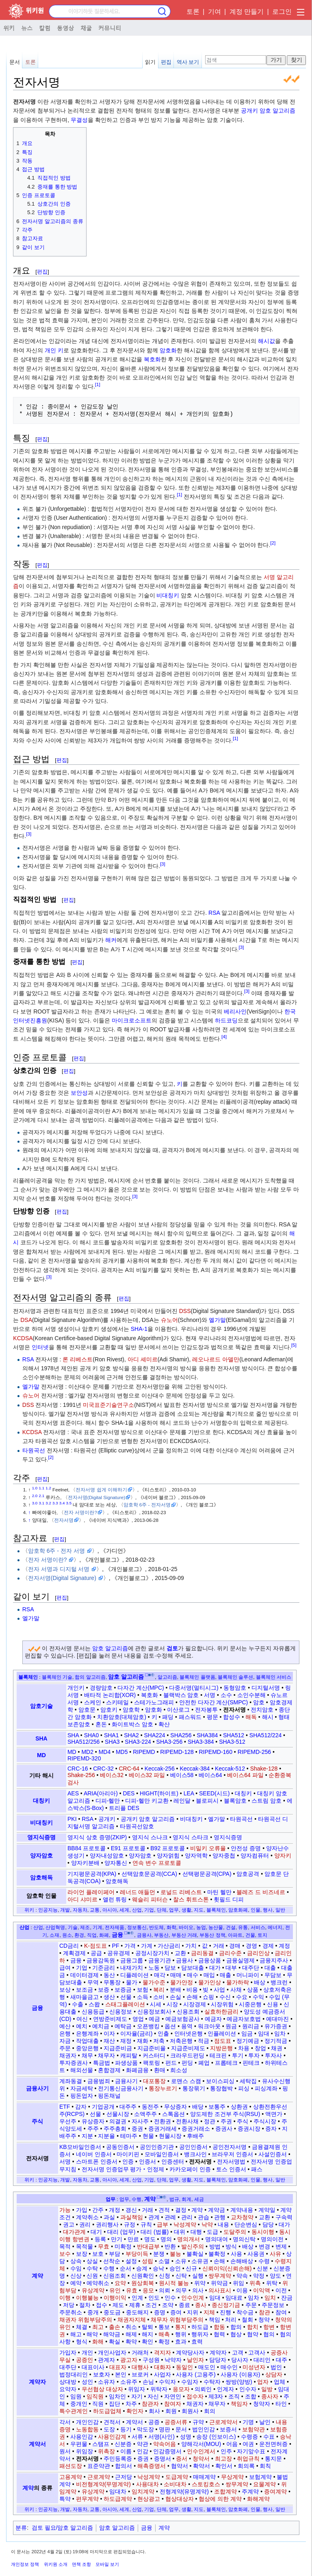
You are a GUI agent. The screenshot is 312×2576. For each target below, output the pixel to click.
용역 (187, 2026)
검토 (172, 1648)
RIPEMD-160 (215, 1752)
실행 (198, 2275)
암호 (258, 1702)
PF (115, 1945)
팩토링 (151, 2062)
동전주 (150, 2106)
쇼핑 (208, 1997)
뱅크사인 (195, 2154)
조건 (151, 2305)
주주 (93, 2128)
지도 (199, 1909)
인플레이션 (222, 2033)
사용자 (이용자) (240, 2374)
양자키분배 (85, 1863)
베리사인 (235, 1011)
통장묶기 (193, 2088)
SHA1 (111, 1735)
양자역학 (196, 1855)
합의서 (123, 2466)
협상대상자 (179, 2499)
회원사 (190, 2411)
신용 (272, 2004)
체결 (81, 2327)
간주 (98, 2210)
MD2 (87, 1752)
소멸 (164, 2261)
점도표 (222, 2041)
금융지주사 (274, 1960)
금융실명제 (240, 1960)
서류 (137, 2436)
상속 (76, 2261)
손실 (175, 1997)
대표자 (117, 2367)
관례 (170, 2217)
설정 (131, 2261)
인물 (255, 1909)
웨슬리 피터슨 (150, 1899)
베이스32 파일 (147, 1775)
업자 (263, 2382)
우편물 (78, 2444)
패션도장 (70, 2466)
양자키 (282, 1855)
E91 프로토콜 (128, 1848)
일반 (280, 1909)
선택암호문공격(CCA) (149, 1874)
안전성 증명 (246, 1848)
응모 (148, 2290)
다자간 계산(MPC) (140, 1687)
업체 (279, 2382)
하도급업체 (107, 2411)
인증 (128, 2161)
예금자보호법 (244, 2019)
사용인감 (81, 2436)
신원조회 (114, 2275)
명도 (150, 2239)
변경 (264, 2246)
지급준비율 (151, 2048)
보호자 (101, 2374)
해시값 (266, 341)
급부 (162, 2224)
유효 (131, 2290)
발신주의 (192, 2246)
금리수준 (230, 1953)
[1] (97, 384)
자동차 (80, 1909)
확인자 (134, 2411)
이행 (65, 2297)
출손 (114, 2327)
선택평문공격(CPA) (207, 1874)
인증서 (147, 2161)
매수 (192, 1975)
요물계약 (264, 2484)
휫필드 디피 (229, 1899)
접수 (101, 2305)
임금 (247, 2033)
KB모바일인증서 (80, 2147)
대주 (281, 2360)
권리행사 (107, 2224)
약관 (142, 2444)
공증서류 (176, 2422)
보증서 (228, 2429)
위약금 (219, 2283)
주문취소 (70, 2312)
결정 (180, 2210)
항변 (269, 2327)
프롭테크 (226, 2062)
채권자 (67, 2055)
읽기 (150, 62)
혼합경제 (109, 2070)
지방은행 (221, 2048)
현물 (148, 2136)
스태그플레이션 (125, 2004)
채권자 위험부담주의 (85, 2319)
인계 (137, 2297)
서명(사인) (161, 2436)
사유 (275, 2253)
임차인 (117, 2396)
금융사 (184, 1960)
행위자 (199, 2334)
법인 (276, 2367)
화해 (98, 2341)
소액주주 (145, 2114)
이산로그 (178, 1709)
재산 (109, 2041)
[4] (224, 1036)
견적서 (112, 2422)
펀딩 (187, 2062)
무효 (103, 2246)
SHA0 (91, 1735)
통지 (180, 2327)
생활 (186, 1909)
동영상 (65, 27)
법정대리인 (73, 2374)
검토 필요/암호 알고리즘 (62, 2527)
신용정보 (120, 2011)
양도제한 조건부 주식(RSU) (225, 2114)
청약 (264, 2319)
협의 (269, 2334)
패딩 (167, 1717)
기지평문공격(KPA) (91, 1874)
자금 (65, 2041)
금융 (37, 2008)
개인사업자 (112, 2352)
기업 (149, 1909)
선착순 (111, 2261)
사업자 (162, 2374)
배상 (259, 1982)
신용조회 (188, 2011)
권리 (85, 2224)
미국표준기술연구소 (108, 1405)
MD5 (122, 1752)
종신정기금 (226, 2305)
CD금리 (69, 1945)
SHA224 (154, 1735)
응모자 (181, 2389)
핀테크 (251, 2062)
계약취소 (87, 2217)
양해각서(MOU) (201, 2444)
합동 (219, 2327)
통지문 (273, 2458)
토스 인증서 (231, 2169)
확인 (147, 2341)
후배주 (195, 2136)
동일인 (184, 2367)
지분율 (106, 2136)
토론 (192, 11)
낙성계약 (184, 2224)
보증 (103, 1989)
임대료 (234, 2297)
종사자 (269, 2396)
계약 (37, 2275)
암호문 (86, 1709)
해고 (76, 2334)
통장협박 (221, 2088)
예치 (81, 2026)
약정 (258, 2275)
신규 (191, 2268)
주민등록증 (118, 2458)
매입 (209, 1975)
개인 (87, 2352)
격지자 (162, 2352)
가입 (81, 2210)
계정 (284, 1945)
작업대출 (87, 2041)
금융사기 (37, 2088)
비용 (192, 1989)
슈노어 (169, 1320)
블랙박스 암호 (181, 1695)
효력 (197, 2341)
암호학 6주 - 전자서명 (147, 1504)
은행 (65, 2033)
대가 (215, 1967)
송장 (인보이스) (216, 2436)
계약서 (37, 2444)
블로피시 (207, 1800)
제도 (118, 2305)
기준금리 (103, 1967)
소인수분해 (251, 1695)
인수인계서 (201, 2451)
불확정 (216, 2253)
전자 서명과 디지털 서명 (59, 1569)
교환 (180, 1953)
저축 (159, 2041)
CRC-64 (129, 1768)
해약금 (111, 2334)
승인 (175, 2268)
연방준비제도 (110, 2019)
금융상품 (209, 1960)
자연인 (172, 2396)
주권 (226, 2121)
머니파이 (247, 1975)
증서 (181, 2458)
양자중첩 (223, 1855)
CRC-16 (77, 1768)
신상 (76, 2275)
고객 (237, 2352)
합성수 (231, 1717)
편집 (166, 62)
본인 (120, 2374)
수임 (76, 2268)
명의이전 (272, 2239)
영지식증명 (41, 1837)
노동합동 (87, 2429)
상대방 (67, 2382)
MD (41, 1755)
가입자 (67, 2352)
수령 (264, 2261)
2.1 (42, 1495)
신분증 (123, 2444)
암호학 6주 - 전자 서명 (57, 1550)
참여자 (172, 2403)
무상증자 (175, 2106)
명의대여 (216, 2239)
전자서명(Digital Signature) (96, 1497)
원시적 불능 (174, 2283)
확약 (131, 2341)
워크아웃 (209, 2026)
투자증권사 (73, 2062)
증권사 (223, 2128)
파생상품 (126, 2062)
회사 (154, 2411)
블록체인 (28, 1677)
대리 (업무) (121, 2232)
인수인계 (192, 2297)
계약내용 (241, 2210)
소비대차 (175, 2484)
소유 (180, 2261)
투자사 (273, 2055)
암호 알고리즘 (277, 110)
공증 (154, 2422)
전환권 (162, 2121)
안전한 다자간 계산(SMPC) (213, 1702)
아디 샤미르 (82, 1899)
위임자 (136, 2389)
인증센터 (172, 2161)
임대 (263, 2033)
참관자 (150, 2403)
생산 (109, 1997)
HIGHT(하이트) (159, 1793)
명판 (164, 2429)
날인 (265, 2422)
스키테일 (117, 1702)
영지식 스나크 (150, 1837)
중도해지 (137, 2312)
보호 (98, 2253)
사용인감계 (112, 2436)
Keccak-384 (195, 1768)
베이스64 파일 (245, 1775)
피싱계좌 (266, 2088)
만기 (116, 2239)
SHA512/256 (83, 1741)
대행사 (140, 2367)
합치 (252, 2327)
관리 (187, 2217)
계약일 (266, 2210)
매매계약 (204, 2477)
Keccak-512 (230, 1768)
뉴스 (26, 27)
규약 (198, 2422)
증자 (271, 2128)
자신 (153, 2396)
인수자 (247, 2389)
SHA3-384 (201, 1741)
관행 (219, 2217)
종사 (200, 2305)
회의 (209, 2411)
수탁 (92, 2268)
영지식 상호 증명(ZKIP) (97, 1837)
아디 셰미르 (143, 1359)
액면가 (273, 2114)
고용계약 (70, 2477)
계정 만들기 (247, 11)
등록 (100, 2239)
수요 (241, 1997)
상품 (252, 1989)
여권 (248, 2444)
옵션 (170, 2026)
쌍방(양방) (238, 2382)
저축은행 (181, 2041)
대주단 (250, 1967)
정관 (209, 2121)
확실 (114, 2341)
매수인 (229, 2367)
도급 (212, 2232)
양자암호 (41, 1855)
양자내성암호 (107, 1855)
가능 (65, 2210)
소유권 (199, 2261)
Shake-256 (81, 1775)
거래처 (140, 2352)
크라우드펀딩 (187, 2055)
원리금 (250, 2026)
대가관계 (74, 2232)
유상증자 (93, 2121)
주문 (65, 2048)
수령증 (249, 2436)
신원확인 (142, 2275)
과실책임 (131, 2217)
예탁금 (123, 2026)
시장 (172, 2004)
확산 (164, 1724)
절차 (85, 2305)
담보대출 (192, 1967)
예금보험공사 (182, 2019)
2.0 (35, 1495)
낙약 (207, 2224)
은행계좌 (87, 2033)
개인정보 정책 (25, 2564)
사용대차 (147, 2484)
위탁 (271, 2283)
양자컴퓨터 (254, 1855)
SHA (41, 1738)
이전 (281, 2290)
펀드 (171, 2062)
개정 (114, 2210)
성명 (185, 2436)
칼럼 (44, 27)
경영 (251, 1945)
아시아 (109, 1909)
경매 (234, 1945)
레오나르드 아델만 (215, 1359)
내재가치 (131, 1967)
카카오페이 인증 (190, 2169)
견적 (164, 2210)
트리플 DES (124, 1808)
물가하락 (237, 1982)
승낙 (158, 2268)
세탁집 (248, 2081)
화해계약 (258, 2499)
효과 (180, 2341)
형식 (81, 2341)
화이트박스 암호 (132, 1724)
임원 (76, 2396)
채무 (87, 2055)
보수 (65, 2253)
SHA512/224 (265, 1735)
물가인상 (209, 1982)
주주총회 (115, 2128)
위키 (9, 27)
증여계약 (275, 2491)
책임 (214, 2319)
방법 (215, 2246)
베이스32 (112, 1775)
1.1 (42, 1488)
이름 (126, 2451)
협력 (219, 2334)
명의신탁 (244, 2239)
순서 (125, 2268)
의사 (198, 2290)
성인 (87, 2382)
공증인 (84, 2360)
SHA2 (131, 1735)
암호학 (131, 1709)
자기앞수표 (251, 2451)
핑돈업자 (81, 2095)
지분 (87, 2136)
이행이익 (115, 2297)
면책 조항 (81, 2564)
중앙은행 (87, 2048)
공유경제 (118, 1953)
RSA (214, 912)
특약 (65, 2499)
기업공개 (103, 2106)
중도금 (112, 2312)
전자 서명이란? (80, 1512)
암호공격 (247, 1874)
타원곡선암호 (137, 1826)
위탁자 (158, 2389)
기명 (248, 2422)
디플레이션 (134, 1975)
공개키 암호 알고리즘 (148, 1819)
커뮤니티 (109, 27)
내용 (223, 2224)
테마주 (128, 2136)
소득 (142, 1997)
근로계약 (98, 2477)
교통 (95, 1909)
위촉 (255, 2283)
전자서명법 (231, 2161)
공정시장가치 (152, 1953)
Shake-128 (264, 1768)
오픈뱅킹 (148, 2026)
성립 (147, 2261)
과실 (109, 2217)
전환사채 (187, 2121)
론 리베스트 (78, 1359)
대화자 (162, 2367)
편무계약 (87, 2499)
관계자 (106, 2360)
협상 (236, 2334)
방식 (231, 2246)
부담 (114, 2253)
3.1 (42, 1503)
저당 (68, 2305)
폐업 (204, 2062)
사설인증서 (272, 2154)
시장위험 (222, 2004)
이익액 (261, 2290)
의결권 (117, 2121)
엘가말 (217, 1320)
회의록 (246, 2466)
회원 (171, 2411)
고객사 (256, 2352)
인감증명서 (167, 2451)
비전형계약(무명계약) (103, 2484)
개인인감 (87, 2422)
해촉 (164, 2334)
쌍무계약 (219, 2275)
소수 (226, 1695)
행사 (268, 1909)
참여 (281, 2312)
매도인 (206, 2367)
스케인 (92, 1702)
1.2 (48, 1488)
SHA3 (112, 1741)
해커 (111, 940)
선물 (126, 1997)
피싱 (243, 2088)
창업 (260, 2048)
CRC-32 (103, 1768)
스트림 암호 (266, 1800)
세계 (124, 1909)
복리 (159, 1989)
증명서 (162, 2458)
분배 (175, 1989)
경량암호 (101, 1687)
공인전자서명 (229, 2147)
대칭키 (41, 1800)
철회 (247, 2319)
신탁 (181, 2275)
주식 (37, 2121)
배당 (198, 2106)
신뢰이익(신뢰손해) (226, 2268)
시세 (155, 2004)
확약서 (201, 2466)
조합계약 (225, 2491)
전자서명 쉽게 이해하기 (101, 1489)
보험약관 (253, 2429)
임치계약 (143, 2491)
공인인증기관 (157, 2147)
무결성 (79, 120)
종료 (184, 2305)
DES (129, 1793)
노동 (154, 1967)
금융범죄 (98, 2081)
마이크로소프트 (132, 1020)
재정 (126, 2041)
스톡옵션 (173, 2114)
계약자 (37, 2382)
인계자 (225, 2389)
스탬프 (100, 2444)
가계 (146, 1945)
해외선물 (81, 2070)
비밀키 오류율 (208, 1848)
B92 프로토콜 (167, 1848)
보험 (142, 1989)
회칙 (265, 2466)
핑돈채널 (109, 2095)
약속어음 (164, 2444)
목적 (65, 2246)
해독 (251, 1717)
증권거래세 (162, 2128)
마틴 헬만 (219, 1892)
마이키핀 (128, 2154)
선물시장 (117, 2114)
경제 (268, 1945)
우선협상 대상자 (102, 2389)
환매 (159, 2070)
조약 (167, 2305)
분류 (21, 2527)
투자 (254, 2055)
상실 (92, 2261)
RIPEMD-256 (254, 1752)
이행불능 (87, 2297)
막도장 (145, 2429)
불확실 (195, 2253)
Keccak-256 (160, 1768)
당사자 (239, 2360)
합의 (236, 2327)
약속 (242, 2275)
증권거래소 (196, 2128)
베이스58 (182, 1775)
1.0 (35, 1488)
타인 (281, 2403)
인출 (163, 2033)
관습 (203, 2217)
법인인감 (203, 2429)
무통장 (112, 1982)
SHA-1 (139, 1329)
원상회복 (142, 2283)
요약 (120, 2283)
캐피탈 (128, 2055)
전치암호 (262, 1709)
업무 (174, 1909)
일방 (267, 2389)
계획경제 (74, 1953)
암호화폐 (238, 1909)
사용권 (255, 2253)
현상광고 (148, 2499)
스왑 (94, 2004)
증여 (176, 2312)
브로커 (140, 2374)
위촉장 (106, 2451)
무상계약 (232, 2477)
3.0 (35, 1503)
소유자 (106, 2382)
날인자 (195, 2360)
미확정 (123, 2246)
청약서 (201, 2458)
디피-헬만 (107, 1800)
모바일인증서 (162, 2154)
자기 (137, 2396)
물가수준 (154, 1982)
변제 (281, 2246)
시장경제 (194, 2004)
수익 (258, 1997)
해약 (92, 2334)
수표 (269, 2436)
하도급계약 (118, 2499)
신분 (262, 2268)
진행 (225, 2312)
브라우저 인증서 (232, 2154)
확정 (164, 2341)
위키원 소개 (55, 2564)
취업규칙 (248, 2458)
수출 (77, 2004)
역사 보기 (188, 62)
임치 (270, 2297)
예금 (154, 2019)
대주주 (127, 2106)
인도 (154, 2297)
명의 (166, 2239)
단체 (162, 1909)
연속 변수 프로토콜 (156, 1863)
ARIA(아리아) (101, 1793)
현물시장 (170, 2136)
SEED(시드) (214, 1793)
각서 (65, 2422)
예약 (76, 2283)
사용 (236, 2253)
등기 (126, 2429)
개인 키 (54, 350)
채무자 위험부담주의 (177, 2319)
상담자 (273, 2374)
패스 (256, 2169)
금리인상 (258, 1953)
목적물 (84, 2246)
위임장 (84, 2451)
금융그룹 (131, 1960)
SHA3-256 (169, 1741)
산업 (137, 1909)
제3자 (215, 2396)
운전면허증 (273, 2444)
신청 (164, 2275)
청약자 (261, 2403)
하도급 (199, 2327)
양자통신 (115, 1863)
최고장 (223, 2458)
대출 (270, 1967)
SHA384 (207, 1735)
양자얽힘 (168, 1855)
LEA (189, 1793)
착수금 (245, 2312)
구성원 (151, 2360)
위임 (238, 2283)
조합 (250, 2396)
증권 (137, 2128)
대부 (231, 1967)
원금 (231, 2026)
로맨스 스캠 (186, 2081)
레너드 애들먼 (138, 1892)
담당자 (217, 2360)
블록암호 (235, 1800)
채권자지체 (131, 2319)
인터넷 (40, 1347)
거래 (218, 1945)
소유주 (128, 2382)
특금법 (101, 2062)
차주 (131, 2403)
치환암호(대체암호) (121, 1717)
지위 (192, 2312)
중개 (93, 2312)
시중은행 (250, 2004)
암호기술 (41, 1706)
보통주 (216, 2106)
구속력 (283, 2217)
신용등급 (93, 2011)
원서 (65, 2451)
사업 (219, 1989)
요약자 (67, 2389)
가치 (191, 1945)
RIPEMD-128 (176, 1752)
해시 (267, 1717)
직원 (98, 2403)
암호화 (168, 350)
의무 (181, 2290)
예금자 (213, 2019)
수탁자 (212, 2382)
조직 (234, 2396)
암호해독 (41, 1877)
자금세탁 (81, 2088)
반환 (170, 2246)
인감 (142, 2451)
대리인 (262, 2360)
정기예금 (247, 2041)
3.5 (69, 1503)
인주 (226, 2451)
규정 (129, 2224)
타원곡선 (33, 1450)
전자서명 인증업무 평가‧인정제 (123, 2169)
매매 (176, 1975)
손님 (148, 2382)
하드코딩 (226, 1020)
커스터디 (154, 2055)
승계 (141, 2268)
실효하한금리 (221, 2011)
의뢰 (164, 2290)
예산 (65, 2026)
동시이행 (262, 2232)
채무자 (106, 2055)
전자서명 (64, 1520)
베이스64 (210, 1775)
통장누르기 (163, 2088)
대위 (179, 2232)
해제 (131, 2334)
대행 (196, 2232)
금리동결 (202, 1953)
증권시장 (249, 2128)
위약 (200, 2283)
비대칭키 (167, 595)
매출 (225, 1975)
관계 (154, 2217)
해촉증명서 (151, 2466)
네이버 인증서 (94, 2154)
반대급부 (148, 2246)
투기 (237, 2055)
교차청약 (242, 2217)
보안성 (79, 1092)
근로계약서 (223, 2422)
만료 (133, 2239)
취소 (131, 2327)
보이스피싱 (220, 2081)
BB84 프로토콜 (86, 1848)
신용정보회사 (154, 2011)
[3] (28, 833)
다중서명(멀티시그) (193, 1687)
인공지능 (48, 1909)
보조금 (84, 1989)
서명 (209, 1695)
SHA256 (180, 1735)
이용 (242, 2290)
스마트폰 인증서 (96, 2161)
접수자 (195, 2396)
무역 (93, 1982)
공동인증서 (120, 2147)
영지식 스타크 (190, 1837)
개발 (65, 1909)
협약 (252, 2334)
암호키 (108, 1709)
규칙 (146, 2224)
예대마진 (277, 2019)
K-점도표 (95, 1945)
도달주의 (234, 2232)
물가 (131, 1982)
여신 (82, 2019)
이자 (109, 2033)
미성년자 (254, 2367)
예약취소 (98, 2283)
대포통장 (154, 2081)
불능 (175, 2253)
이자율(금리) (136, 2033)
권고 (68, 2224)
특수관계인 (73, 2411)
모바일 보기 (107, 2564)
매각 (159, 1975)
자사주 (140, 2121)
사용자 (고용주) (195, 2374)
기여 (214, 11)
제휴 (135, 2305)
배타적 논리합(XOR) (110, 1695)
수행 (109, 2268)
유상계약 (93, 2290)
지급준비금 (118, 2048)
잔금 (286, 2297)
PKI (72, 1819)
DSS (185, 1311)
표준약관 (98, 2466)
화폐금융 (137, 2070)
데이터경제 (84, 1975)
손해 (192, 1997)
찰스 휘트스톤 (191, 1899)
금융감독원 (101, 1960)
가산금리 (169, 1945)
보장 (81, 2253)
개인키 (75, 1687)
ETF (64, 2106)
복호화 (152, 359)
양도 (275, 2275)
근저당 (123, 2477)
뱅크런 (279, 1982)
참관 (264, 2312)
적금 (203, 2041)
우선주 (67, 2121)
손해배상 (241, 2261)
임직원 (95, 2396)
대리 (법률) (155, 2232)
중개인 (78, 2403)
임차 (280, 2033)
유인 (115, 2290)
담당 (268, 2224)
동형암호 (234, 1687)
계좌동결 (70, 2081)
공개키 (249, 110)
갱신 (131, 2210)
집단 (114, 2403)
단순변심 (245, 2224)
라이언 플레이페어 (91, 1892)
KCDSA (22, 1338)
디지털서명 (265, 1687)
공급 (96, 1953)
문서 (14, 62)
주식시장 (265, 2121)
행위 (180, 2334)
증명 (159, 2312)
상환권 (239, 2106)
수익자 (167, 2382)
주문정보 (273, 2305)
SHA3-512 (232, 1741)
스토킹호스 (206, 2484)
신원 (92, 2275)
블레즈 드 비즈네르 (260, 1892)
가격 (130, 1945)
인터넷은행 (188, 2033)
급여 (65, 1967)
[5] (294, 1345)
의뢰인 (203, 2389)
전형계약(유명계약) (184, 2491)
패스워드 (190, 1717)
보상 (65, 1989)
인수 (170, 2297)
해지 (147, 2334)
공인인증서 (193, 2147)
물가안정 (181, 1982)
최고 (98, 2327)
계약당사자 (190, 2352)
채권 (276, 2048)
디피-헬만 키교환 (147, 1800)
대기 (96, 2232)
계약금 (216, 2210)
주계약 (250, 2491)
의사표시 (219, 2290)
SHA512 (233, 1735)
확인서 (223, 2466)
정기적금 (275, 2041)
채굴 (86, 27)
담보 (170, 1967)
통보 (164, 2327)
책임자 (239, 2403)
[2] (272, 543)
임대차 (117, 2491)
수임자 (189, 2382)
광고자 (128, 2360)
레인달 (182, 1800)
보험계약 (260, 2477)
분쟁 (159, 2253)
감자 (81, 2106)
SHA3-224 (138, 1741)
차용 (243, 2048)
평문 (212, 1717)
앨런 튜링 (115, 1899)
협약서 (179, 2466)
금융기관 (159, 1960)
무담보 (273, 1975)
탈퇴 (147, 2327)
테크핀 (218, 2055)
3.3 (55, 1503)
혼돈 (101, 1724)
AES (73, 1793)
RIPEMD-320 (84, 1758)
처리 (230, 2319)
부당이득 (137, 2253)
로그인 (282, 11)
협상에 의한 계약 (220, 2499)
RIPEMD (144, 1752)
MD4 (105, 1752)
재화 (142, 2041)
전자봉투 (206, 1709)
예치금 (100, 2026)
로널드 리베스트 (181, 1892)
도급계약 (176, 2477)
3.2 (48, 1503)
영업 (138, 2019)
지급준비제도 (188, 2048)
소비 (159, 1997)
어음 (232, 2444)
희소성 (178, 2070)
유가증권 (275, 2026)
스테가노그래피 (154, 1702)
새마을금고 (84, 1997)
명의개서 (188, 2239)
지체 (209, 2312)
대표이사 (93, 2367)
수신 (225, 1997)
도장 (109, 2429)
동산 (109, 1975)
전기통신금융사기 (120, 2088)
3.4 (62, 1503)
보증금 (123, 1989)
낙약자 (173, 2360)
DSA (26, 1320)
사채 (236, 1989)
